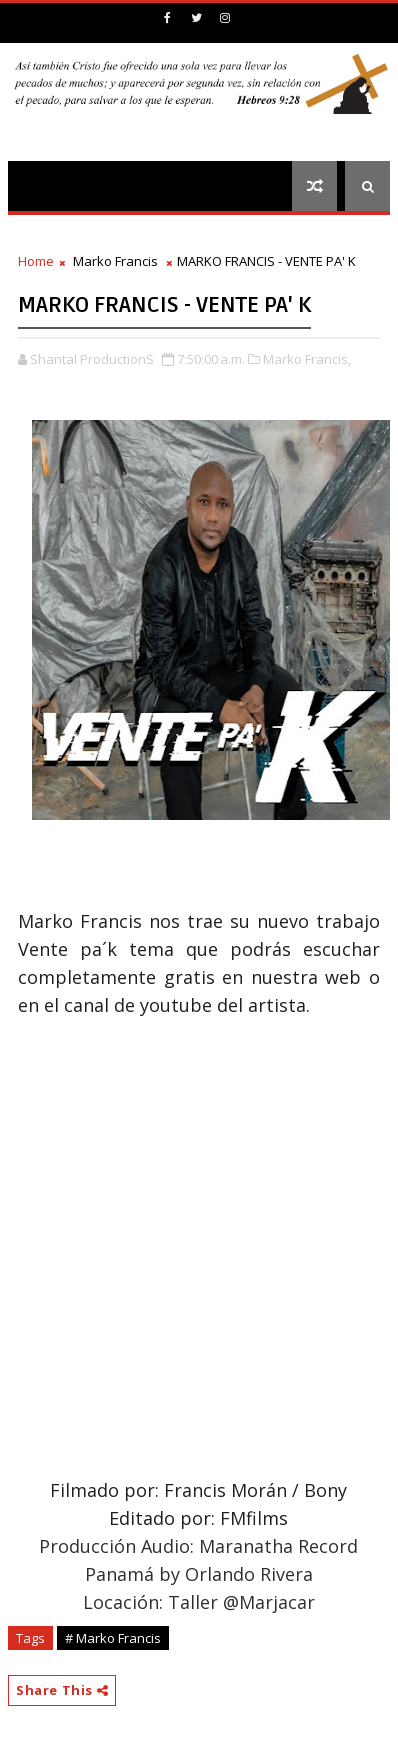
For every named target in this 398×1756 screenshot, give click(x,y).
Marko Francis (115, 261)
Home (36, 261)
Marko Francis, (307, 359)
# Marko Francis (113, 1638)
